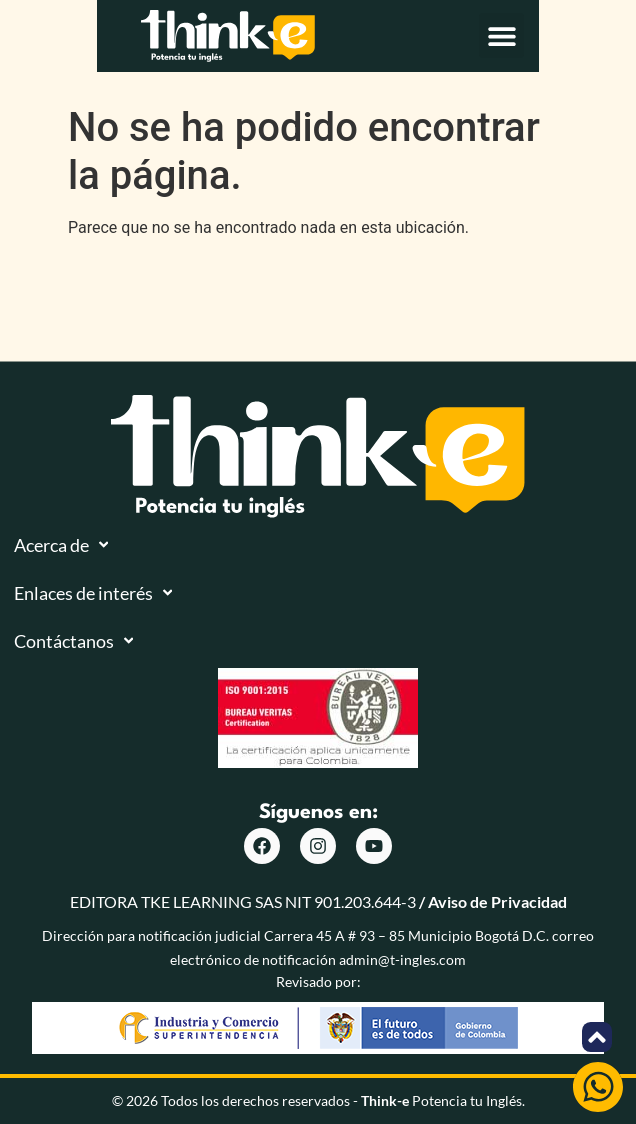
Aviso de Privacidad (497, 901)
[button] (598, 48)
